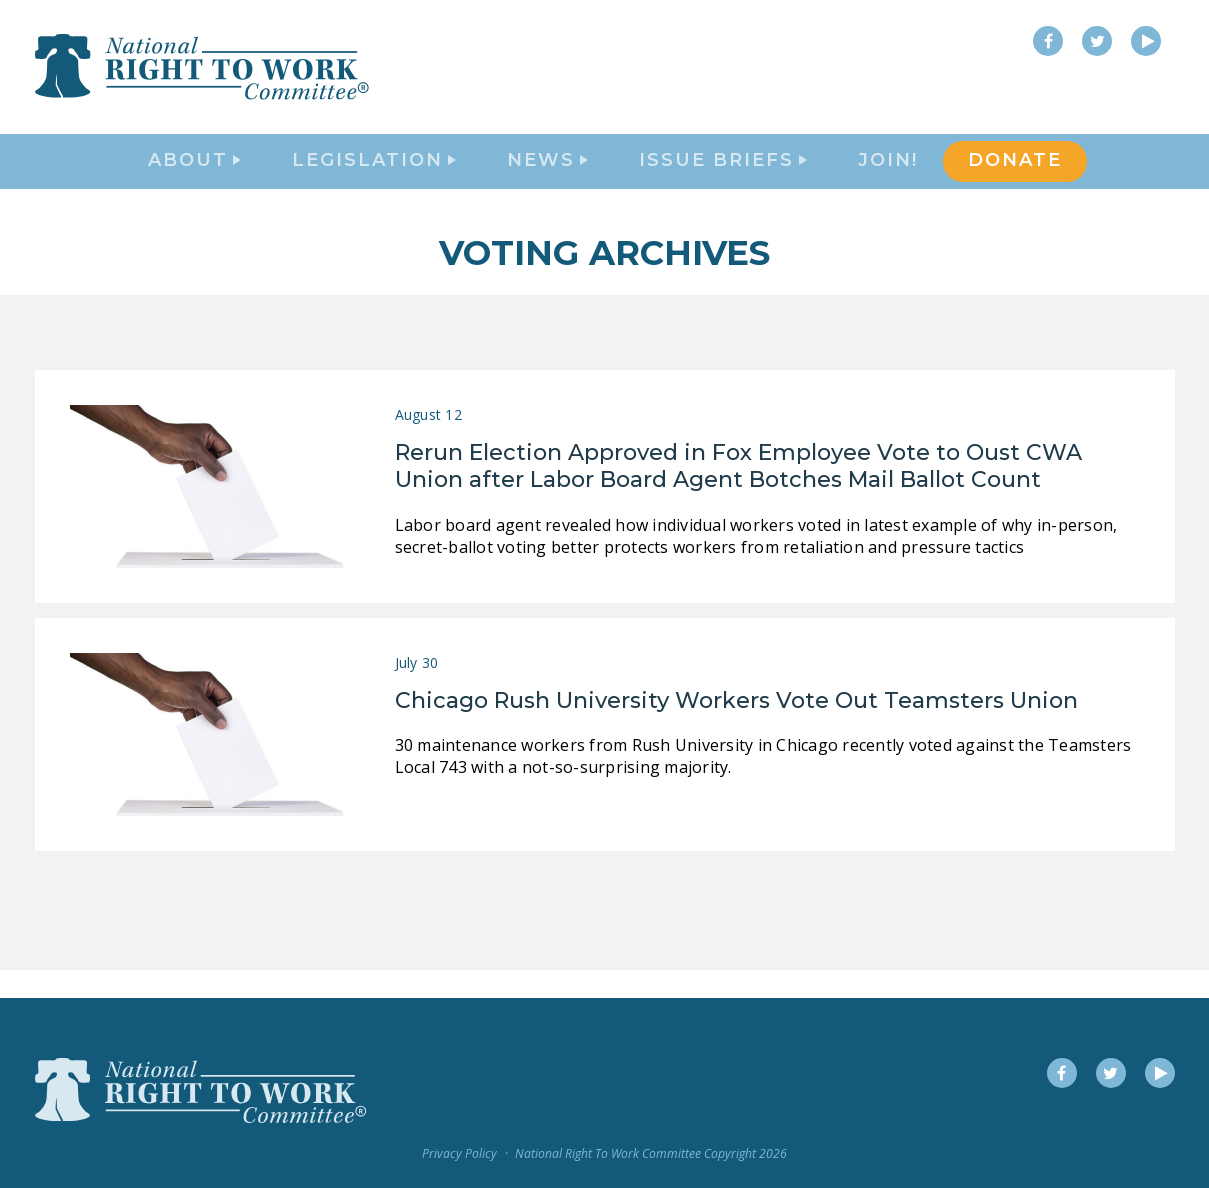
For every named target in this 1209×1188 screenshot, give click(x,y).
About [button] (194, 176)
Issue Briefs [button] (723, 176)
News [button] (547, 176)
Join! (888, 176)
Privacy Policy (459, 1153)
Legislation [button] (374, 176)
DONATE (1015, 176)
